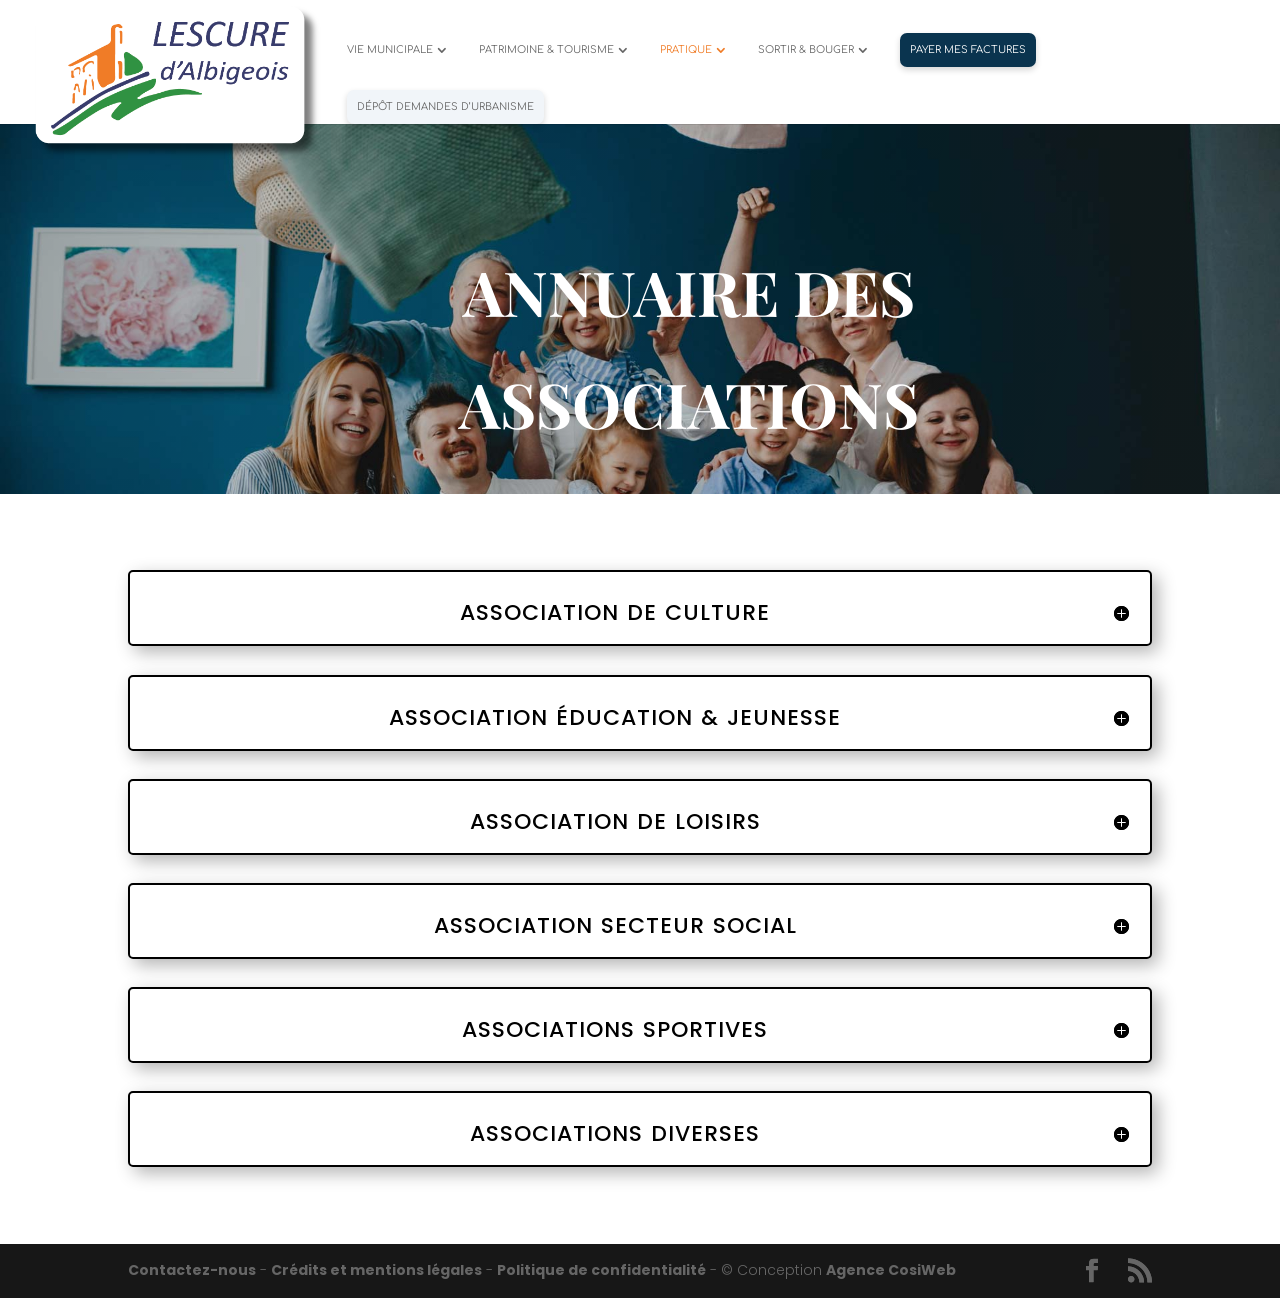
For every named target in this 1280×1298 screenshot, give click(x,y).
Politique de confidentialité (601, 1270)
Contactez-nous (192, 1270)
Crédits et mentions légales (376, 1270)
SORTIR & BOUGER (806, 49)
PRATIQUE (686, 49)
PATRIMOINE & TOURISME (546, 49)
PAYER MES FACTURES (968, 49)
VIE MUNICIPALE (390, 49)
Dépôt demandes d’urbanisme (445, 106)
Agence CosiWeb (891, 1270)
